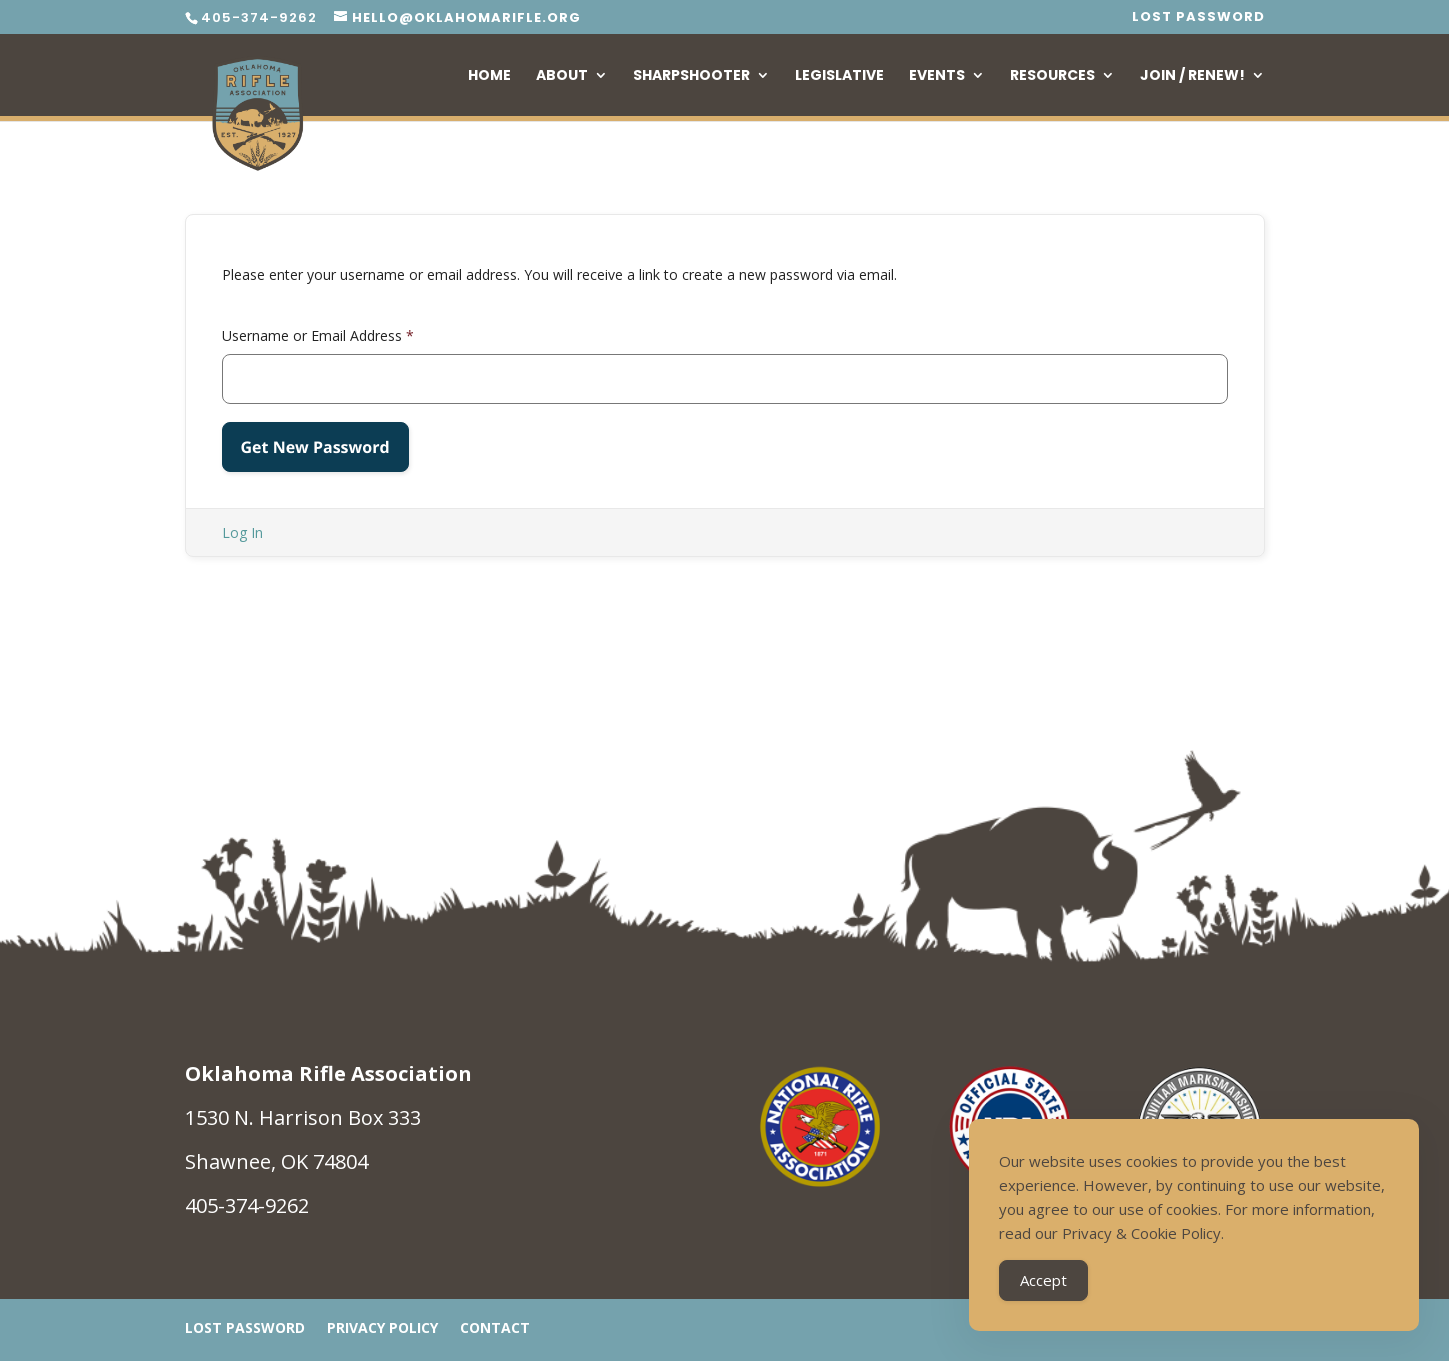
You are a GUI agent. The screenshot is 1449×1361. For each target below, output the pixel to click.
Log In (242, 532)
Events (937, 76)
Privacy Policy (382, 1329)
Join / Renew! (1192, 76)
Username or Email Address (318, 335)
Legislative (839, 76)
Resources (1052, 76)
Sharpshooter (691, 76)
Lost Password (1198, 18)
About (562, 76)
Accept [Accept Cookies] (1043, 1280)
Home (489, 76)
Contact (495, 1329)
